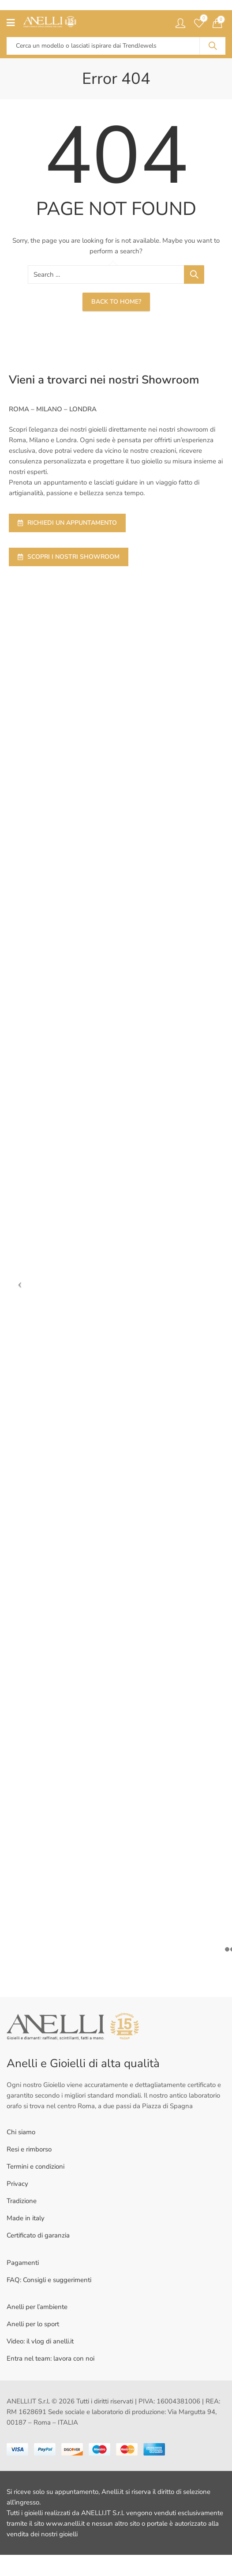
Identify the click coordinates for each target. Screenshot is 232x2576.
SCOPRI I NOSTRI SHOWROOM (69, 557)
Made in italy (26, 2218)
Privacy (17, 2183)
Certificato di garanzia (38, 2235)
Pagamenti (23, 2262)
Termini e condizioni (35, 2166)
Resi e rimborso (29, 2149)
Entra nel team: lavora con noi (50, 2358)
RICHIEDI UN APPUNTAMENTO (67, 523)
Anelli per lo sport (33, 2324)
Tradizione (22, 2200)
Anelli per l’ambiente (37, 2306)
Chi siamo (21, 2132)
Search (212, 46)
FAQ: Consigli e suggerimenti (49, 2279)
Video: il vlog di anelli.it (40, 2341)
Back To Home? (116, 301)
